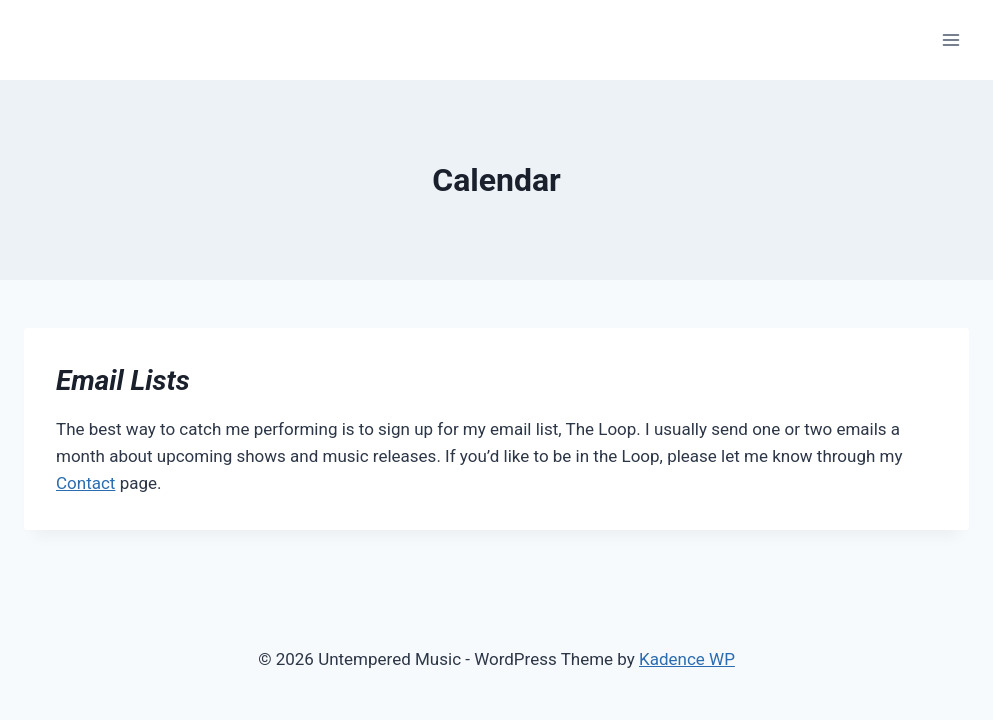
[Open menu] (950, 39)
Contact (85, 483)
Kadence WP (687, 659)
